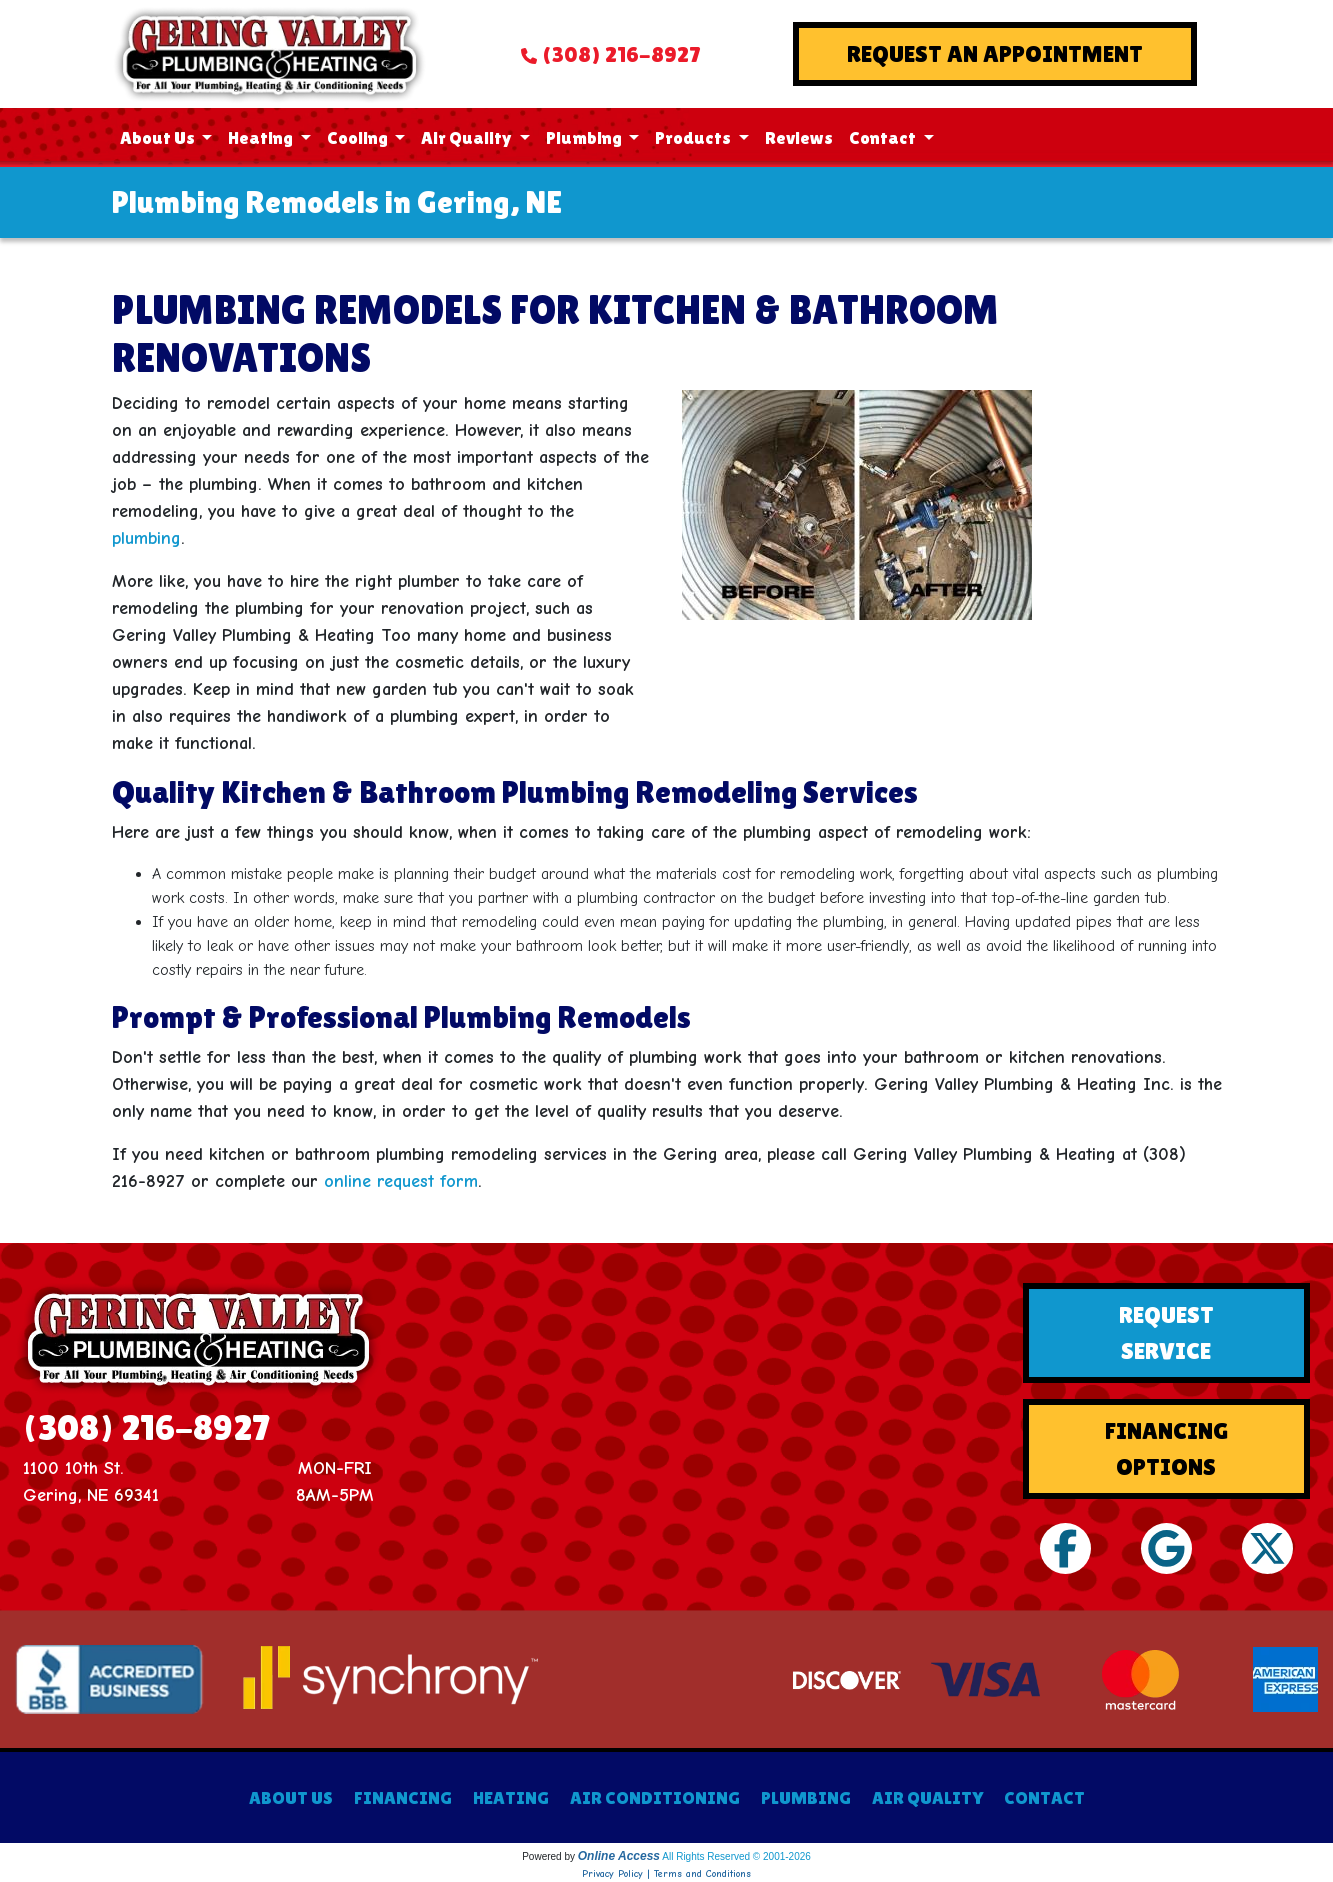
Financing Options (1166, 1448)
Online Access (619, 1856)
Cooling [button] (359, 137)
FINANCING (403, 1797)
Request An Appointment (995, 53)
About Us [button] (159, 137)
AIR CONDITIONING (655, 1797)
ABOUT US (291, 1797)
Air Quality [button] (468, 137)
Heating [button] (262, 137)
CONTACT (1044, 1797)
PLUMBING (806, 1797)
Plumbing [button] (585, 137)
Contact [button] (884, 137)
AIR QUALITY (927, 1797)
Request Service (1166, 1332)
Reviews (799, 137)
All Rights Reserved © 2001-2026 (736, 1856)
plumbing (146, 538)
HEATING (511, 1797)
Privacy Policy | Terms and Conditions (666, 1874)
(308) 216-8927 (621, 54)
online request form (401, 1181)
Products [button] (694, 137)
